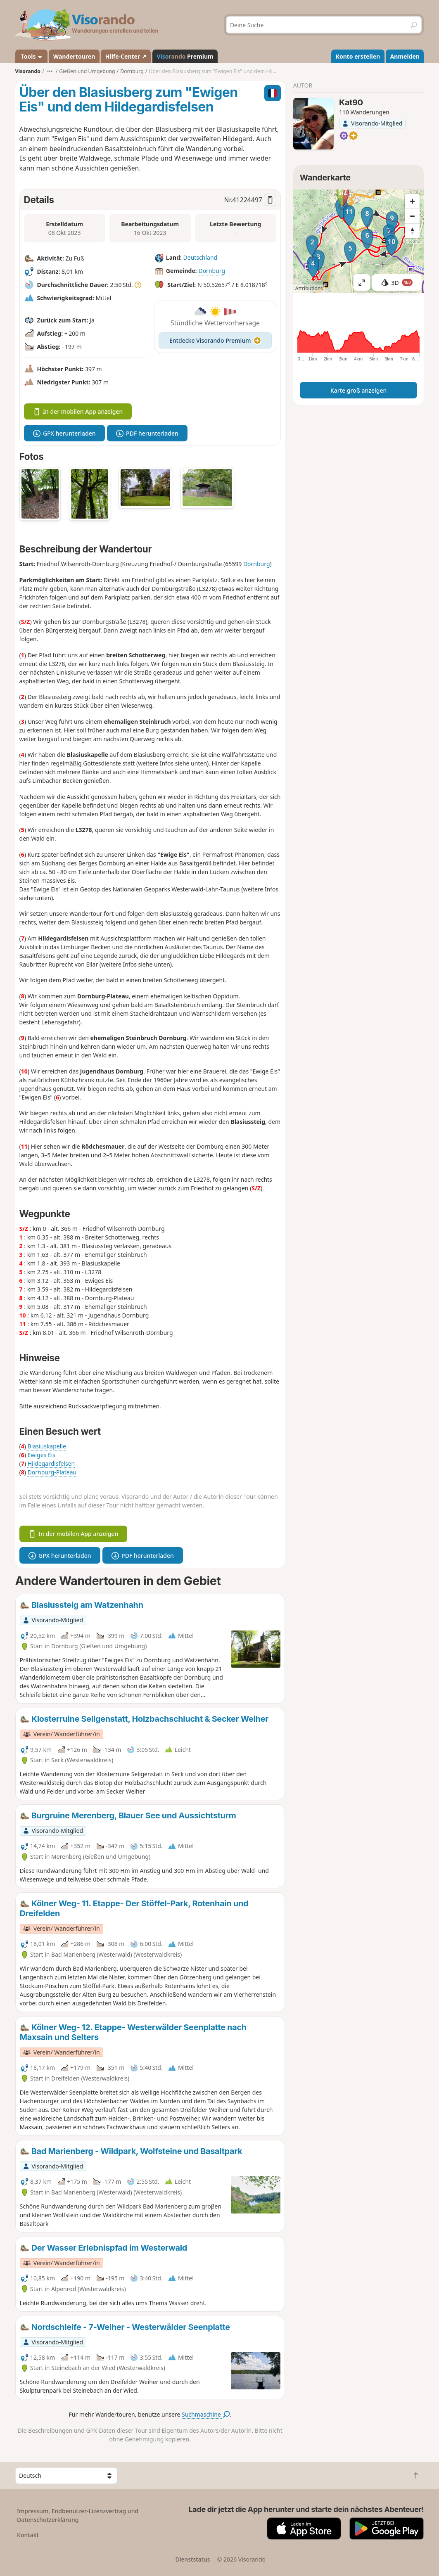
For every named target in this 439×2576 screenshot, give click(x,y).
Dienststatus (192, 2559)
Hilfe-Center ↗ (126, 56)
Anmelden (405, 56)
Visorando (27, 71)
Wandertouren (74, 56)
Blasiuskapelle (47, 1446)
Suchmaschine (206, 2414)
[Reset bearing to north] (412, 230)
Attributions (309, 288)
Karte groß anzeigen (358, 390)
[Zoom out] (412, 216)
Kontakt (28, 2535)
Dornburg (211, 271)
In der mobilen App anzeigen (78, 411)
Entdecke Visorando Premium (215, 340)
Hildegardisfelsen (51, 1463)
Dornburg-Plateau (52, 1472)
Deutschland (200, 258)
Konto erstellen (358, 56)
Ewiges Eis (41, 1455)
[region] (358, 241)
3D (397, 282)
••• (50, 71)
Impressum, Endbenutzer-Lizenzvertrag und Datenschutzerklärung (77, 2515)
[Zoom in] (412, 201)
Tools (31, 56)
